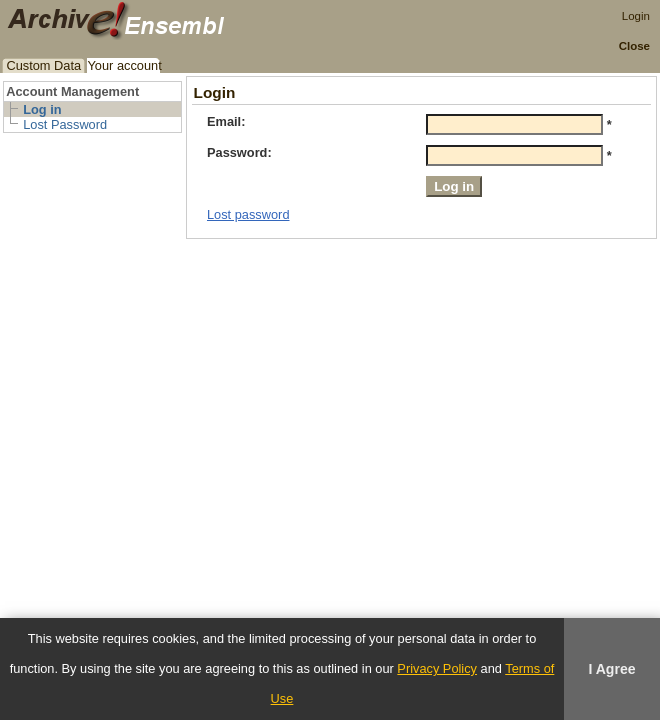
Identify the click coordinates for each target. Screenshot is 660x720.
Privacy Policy (437, 668)
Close (634, 46)
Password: (239, 152)
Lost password (248, 214)
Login (636, 16)
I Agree (611, 669)
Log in (42, 109)
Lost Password (65, 124)
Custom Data (43, 65)
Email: (226, 121)
